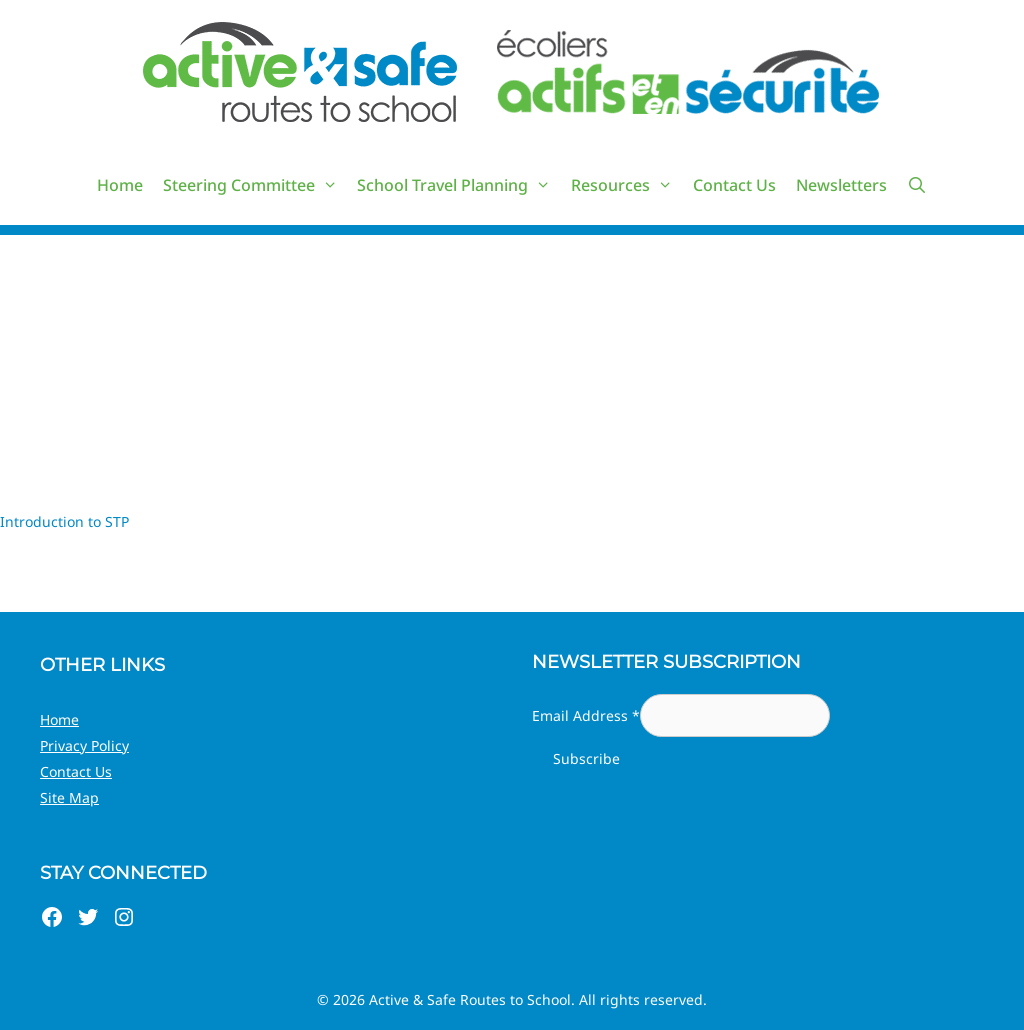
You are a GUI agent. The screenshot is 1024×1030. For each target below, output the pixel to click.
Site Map (69, 797)
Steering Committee (255, 185)
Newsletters (841, 185)
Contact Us (734, 185)
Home (120, 185)
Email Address (586, 715)
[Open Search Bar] (917, 185)
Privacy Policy (84, 745)
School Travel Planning (459, 185)
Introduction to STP (64, 521)
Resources (627, 185)
